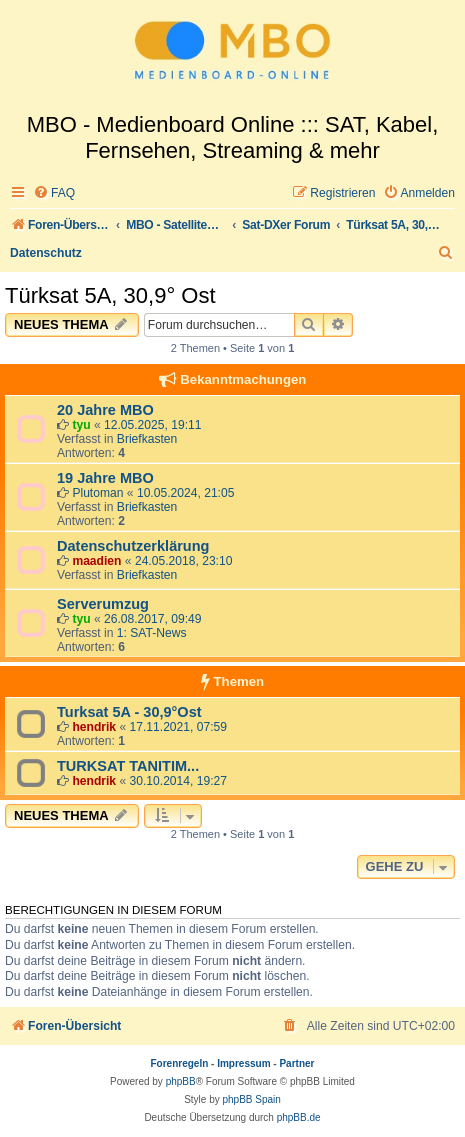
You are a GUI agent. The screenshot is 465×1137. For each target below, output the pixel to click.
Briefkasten (147, 439)
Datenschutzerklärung (133, 546)
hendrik (94, 727)
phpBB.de (299, 1117)
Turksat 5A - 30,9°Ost (129, 712)
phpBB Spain (251, 1099)
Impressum (243, 1063)
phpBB (181, 1081)
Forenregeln (180, 1063)
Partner (296, 1063)
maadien (96, 561)
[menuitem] (54, 193)
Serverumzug (103, 604)
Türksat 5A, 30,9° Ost (110, 295)
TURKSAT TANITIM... (128, 766)
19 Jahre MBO (105, 478)
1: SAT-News (152, 633)
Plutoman (97, 493)
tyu (81, 425)
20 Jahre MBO (105, 410)
